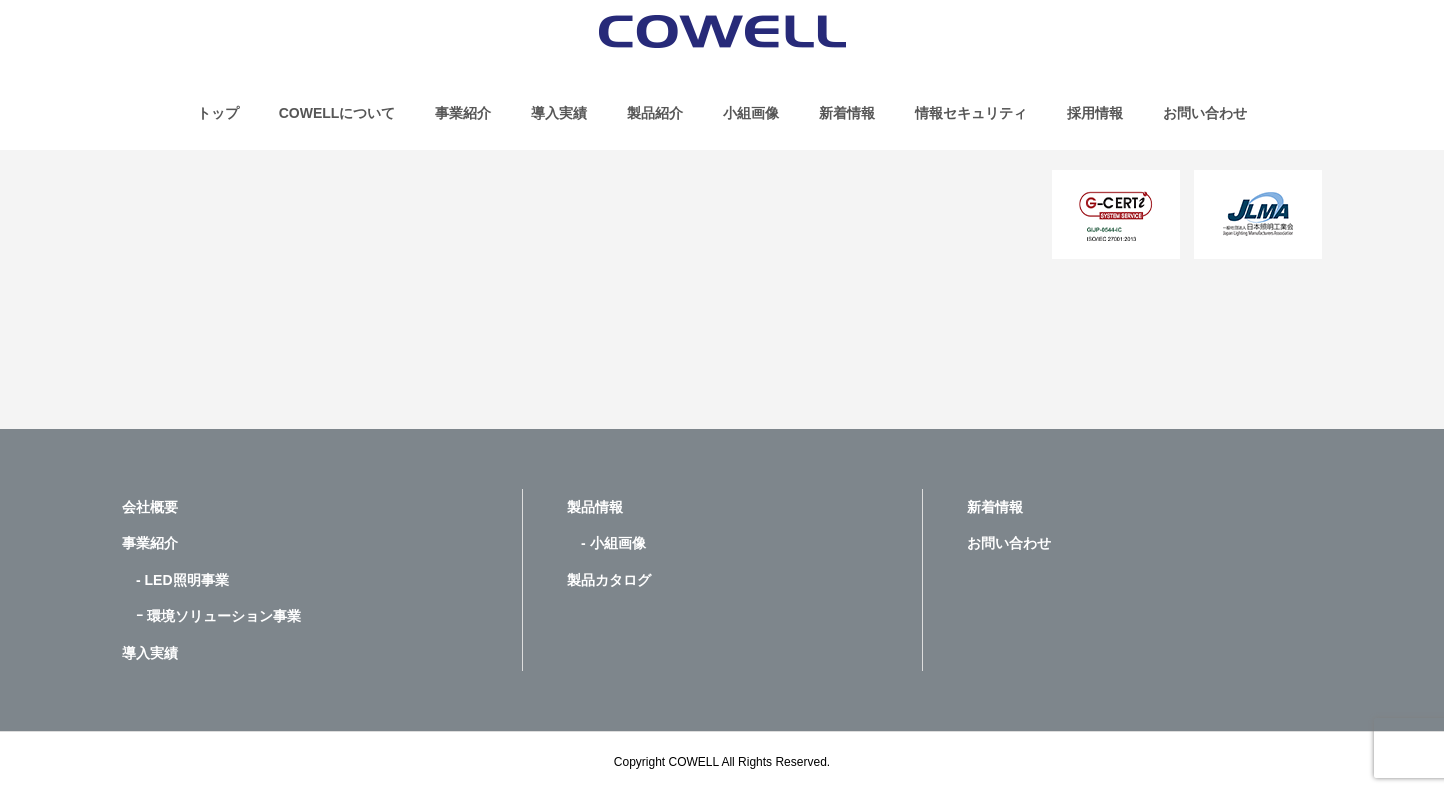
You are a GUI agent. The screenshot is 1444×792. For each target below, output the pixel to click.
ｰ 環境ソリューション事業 (211, 616)
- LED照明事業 (175, 580)
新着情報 (847, 113)
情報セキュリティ (971, 113)
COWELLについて (337, 113)
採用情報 (1095, 113)
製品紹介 (655, 113)
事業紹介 (463, 113)
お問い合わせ (1205, 113)
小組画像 (751, 113)
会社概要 (150, 507)
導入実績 (559, 113)
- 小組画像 (606, 543)
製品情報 (595, 507)
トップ (218, 113)
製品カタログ (609, 580)
